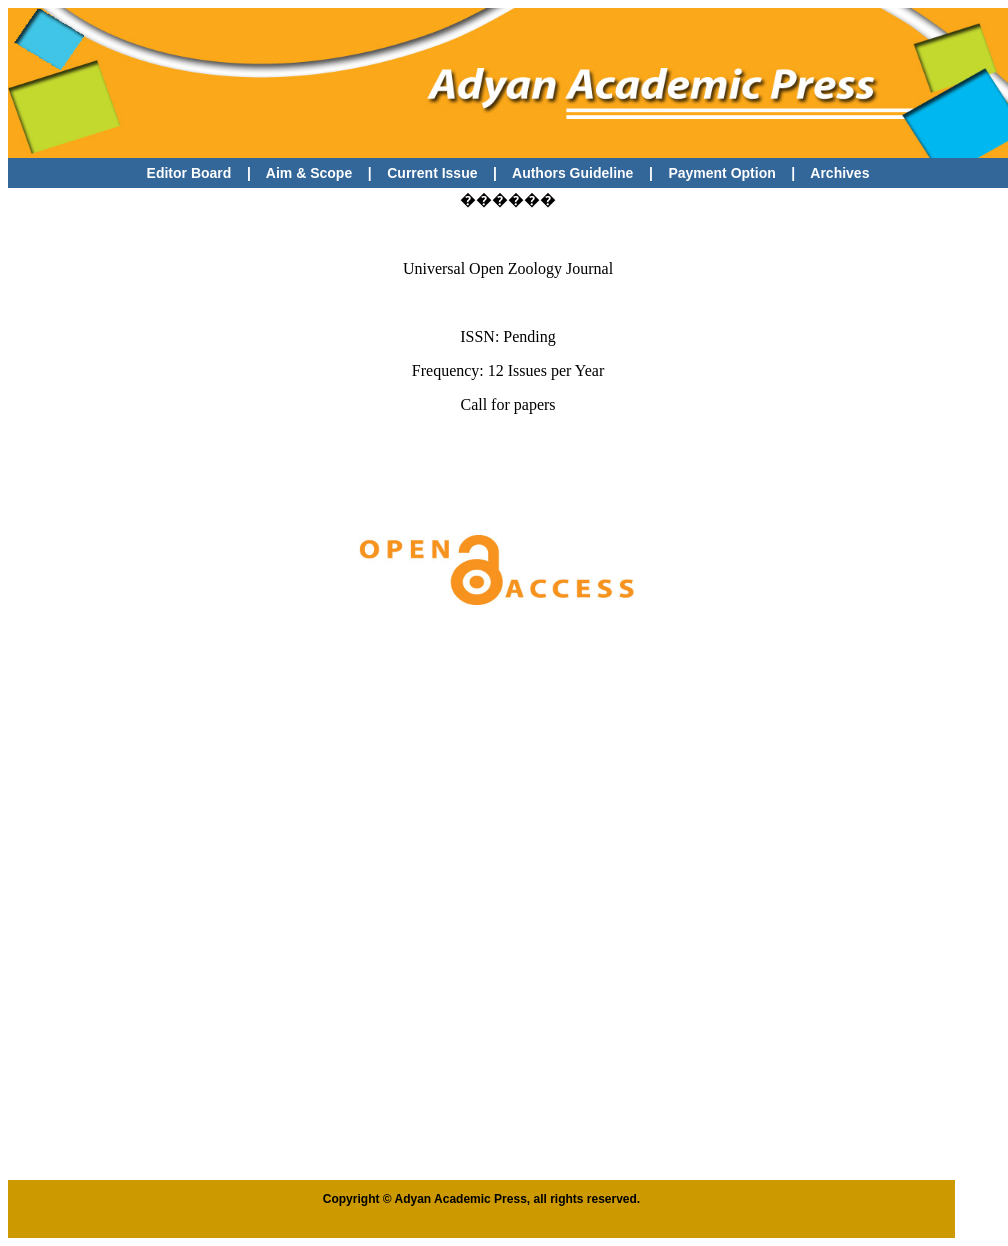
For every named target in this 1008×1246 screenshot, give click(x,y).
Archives (839, 173)
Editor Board (189, 173)
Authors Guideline (572, 173)
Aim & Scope (309, 173)
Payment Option (721, 173)
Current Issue (434, 173)
